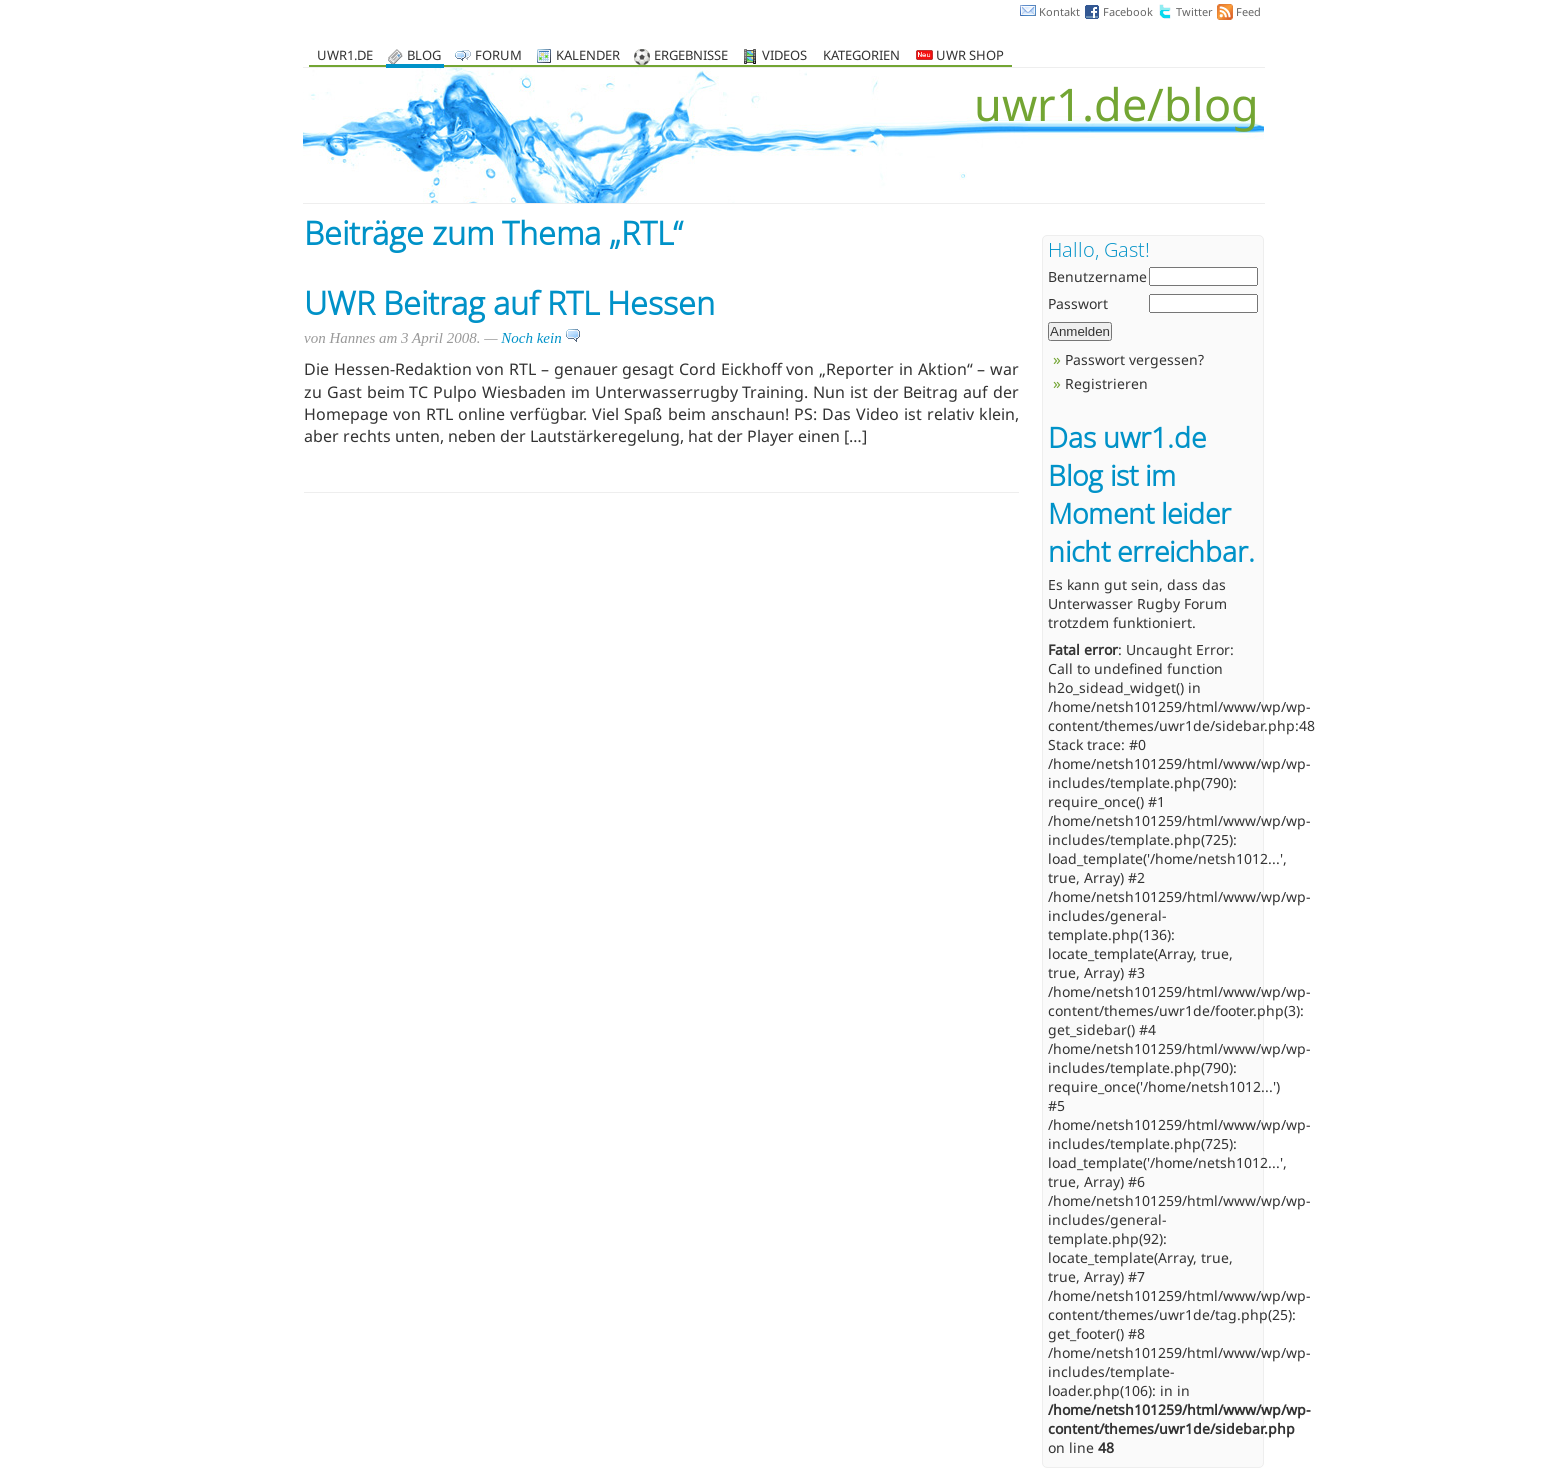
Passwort (1078, 303)
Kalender (588, 56)
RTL (647, 232)
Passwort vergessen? (1134, 359)
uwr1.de (345, 56)
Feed (1248, 11)
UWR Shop (960, 56)
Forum (498, 56)
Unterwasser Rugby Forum (1137, 603)
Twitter (1194, 11)
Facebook (1128, 11)
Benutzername (1097, 276)
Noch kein (541, 338)
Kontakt (1059, 11)
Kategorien (861, 56)
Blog (424, 56)
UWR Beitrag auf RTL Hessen (509, 302)
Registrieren (1106, 383)
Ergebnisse (691, 56)
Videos (784, 56)
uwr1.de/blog (1116, 103)
